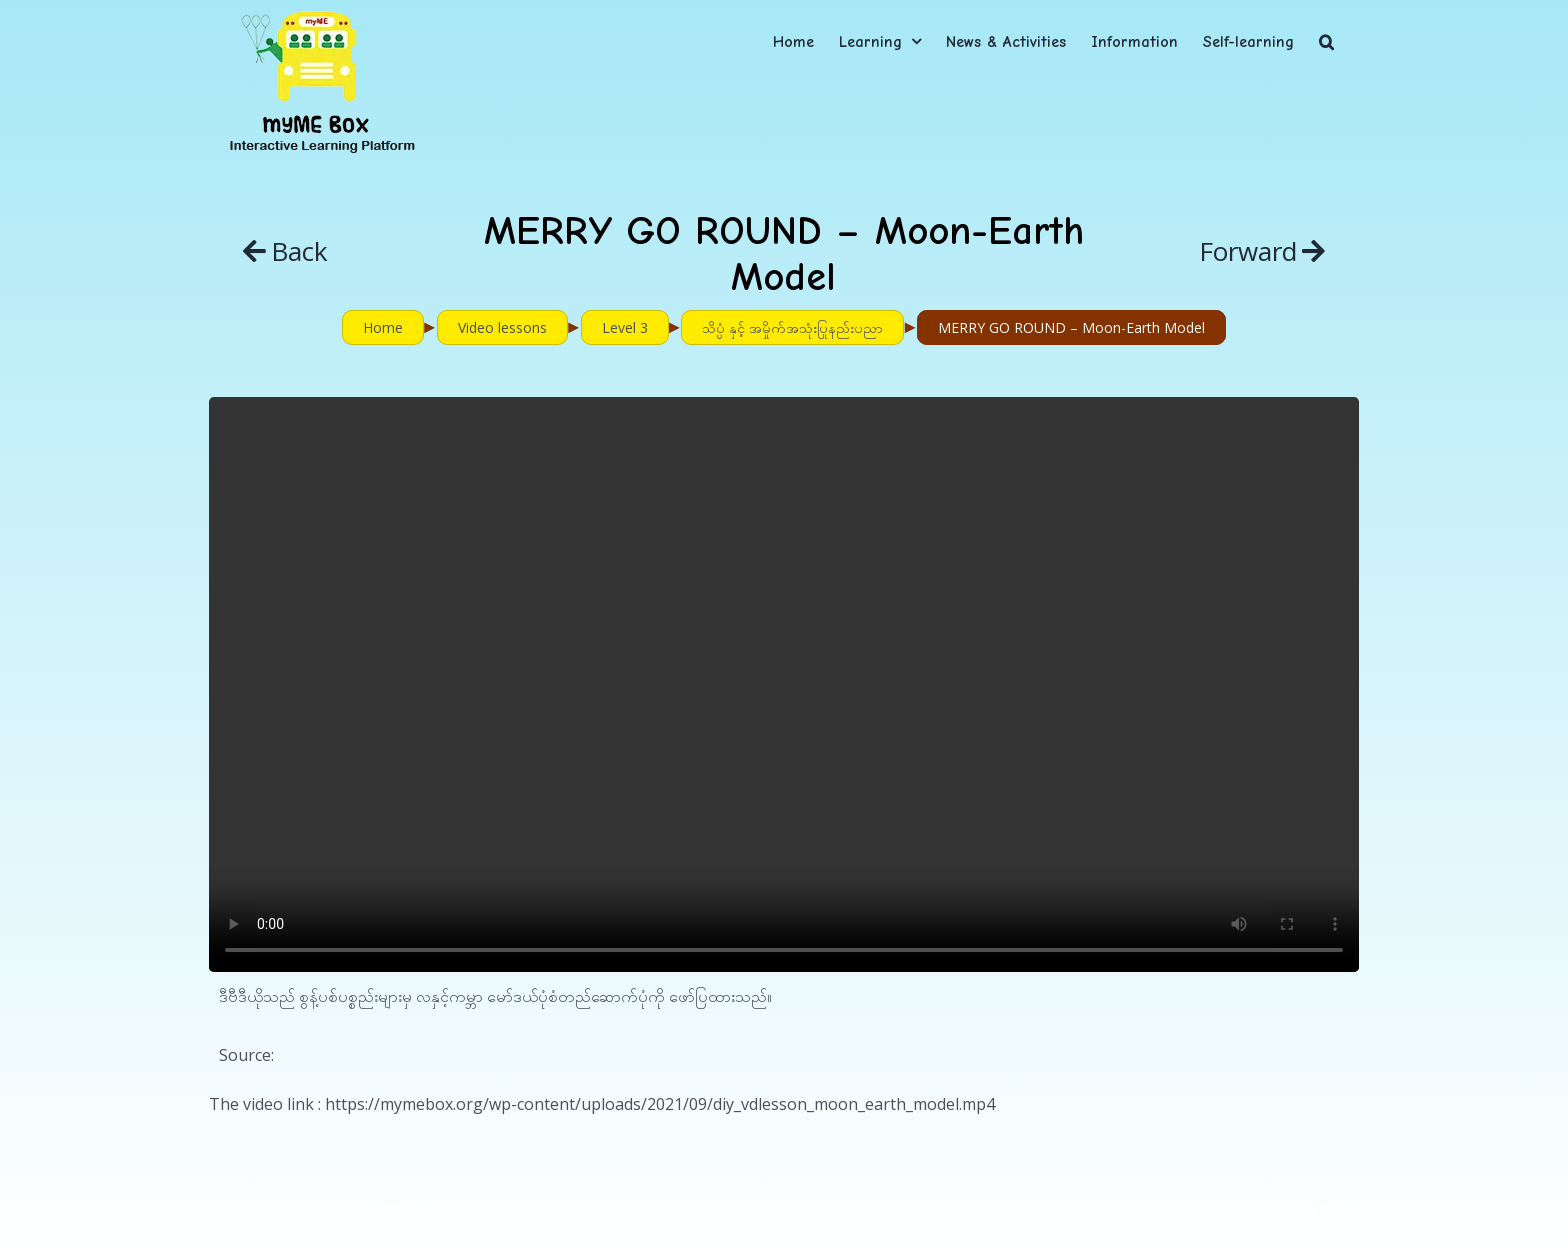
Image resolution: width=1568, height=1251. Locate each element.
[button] (1326, 41)
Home (383, 327)
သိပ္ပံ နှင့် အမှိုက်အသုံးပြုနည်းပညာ (792, 327)
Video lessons (502, 327)
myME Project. (411, 1209)
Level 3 (625, 327)
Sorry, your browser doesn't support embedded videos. (784, 684)
